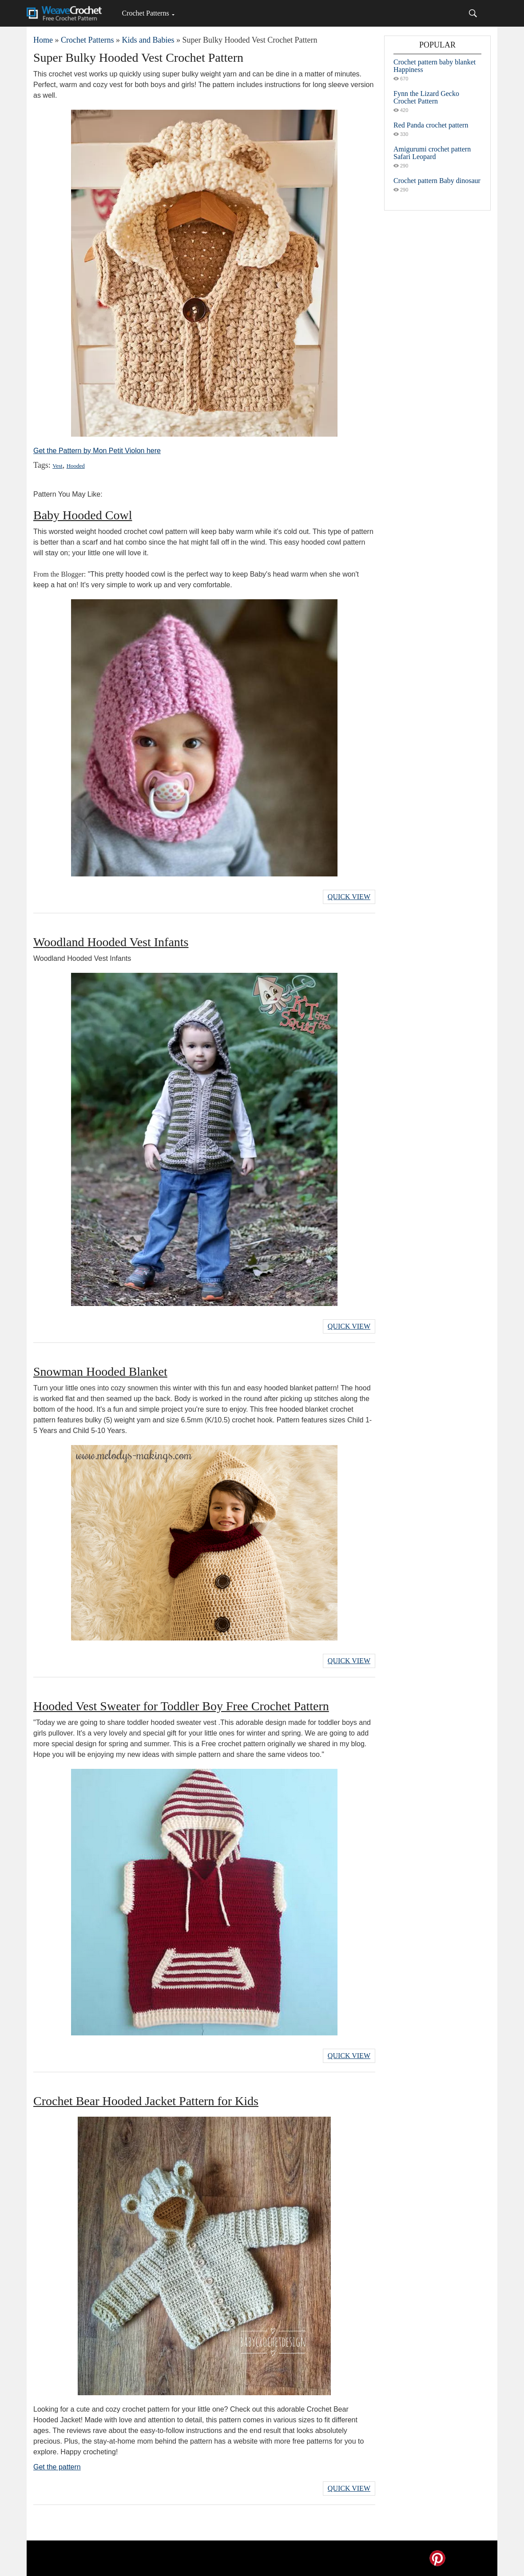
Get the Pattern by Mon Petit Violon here (97, 450)
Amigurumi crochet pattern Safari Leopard (432, 152)
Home (43, 40)
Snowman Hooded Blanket (100, 1371)
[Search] (473, 13)
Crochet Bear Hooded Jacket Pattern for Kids (145, 2101)
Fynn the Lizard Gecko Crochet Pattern (426, 97)
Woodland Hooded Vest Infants (111, 942)
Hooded (76, 465)
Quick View (349, 896)
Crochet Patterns (145, 13)
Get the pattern (57, 2467)
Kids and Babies (148, 40)
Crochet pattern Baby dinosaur (436, 180)
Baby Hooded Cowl (82, 515)
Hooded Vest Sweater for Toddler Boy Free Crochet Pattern (181, 1706)
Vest (57, 465)
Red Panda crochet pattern (430, 125)
